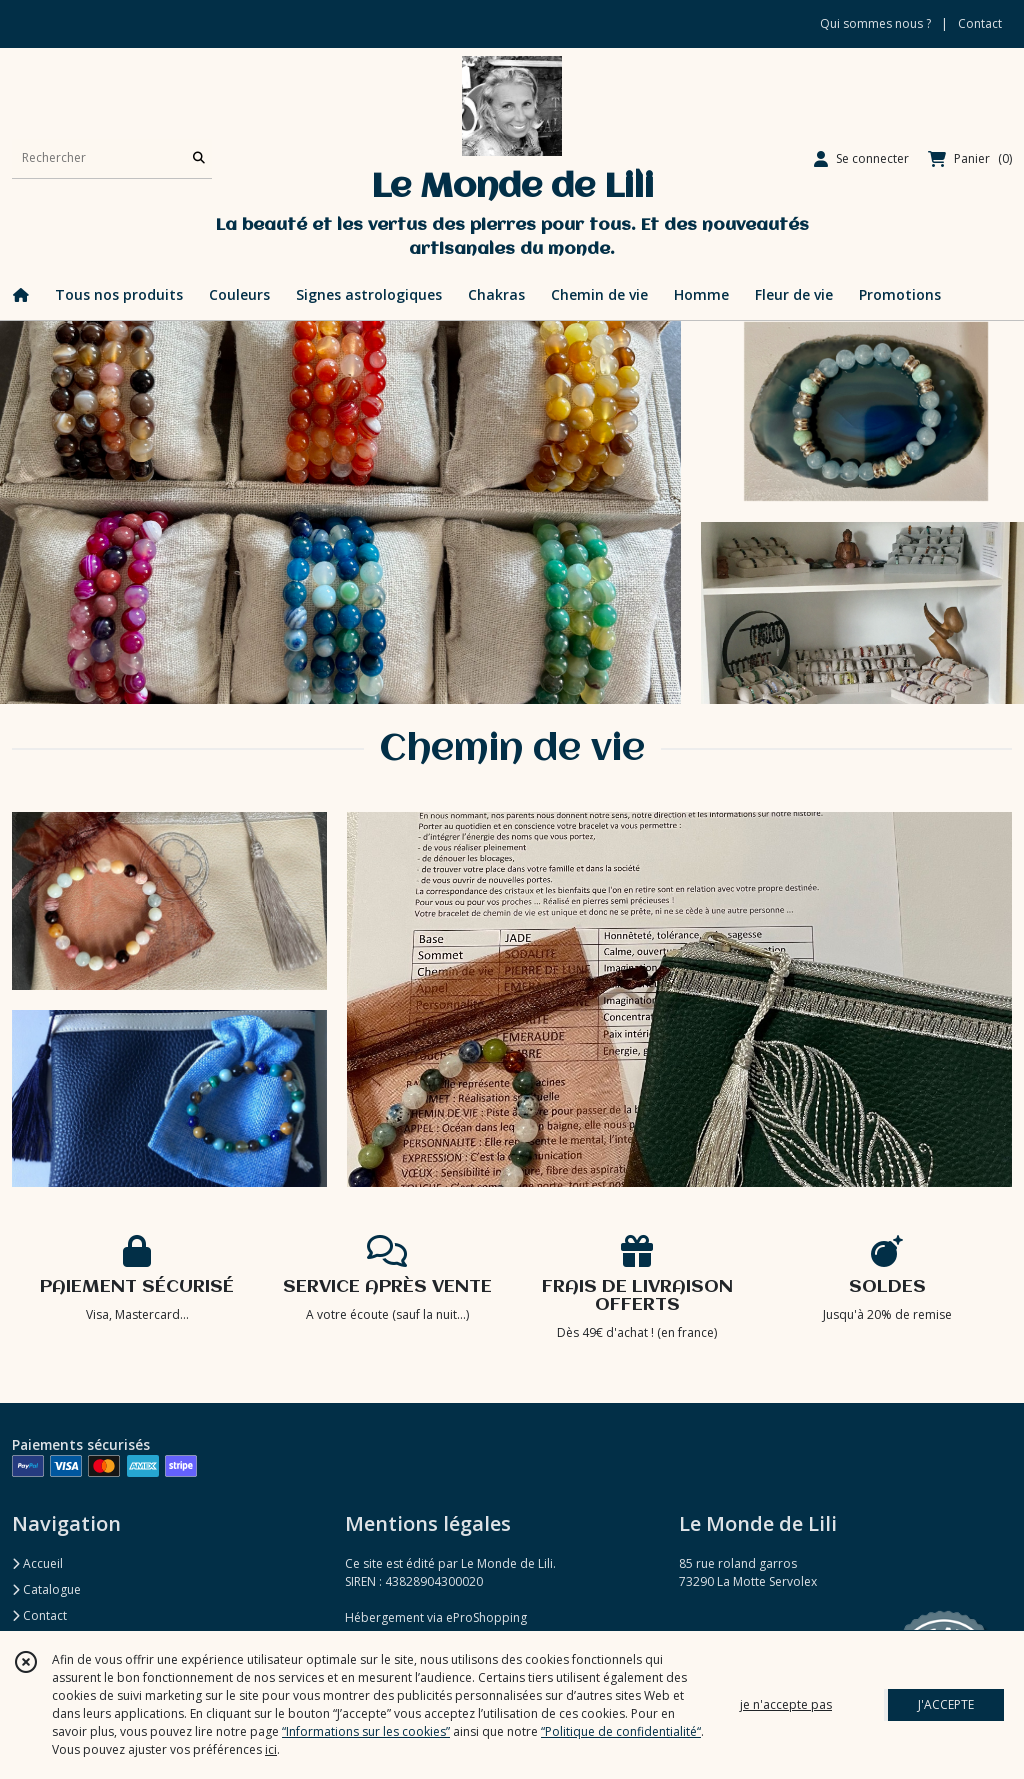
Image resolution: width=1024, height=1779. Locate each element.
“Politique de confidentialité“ (621, 1731)
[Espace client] (861, 159)
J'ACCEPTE (946, 1704)
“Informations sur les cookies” (366, 1731)
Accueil (37, 1563)
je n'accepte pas (786, 1704)
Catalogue (46, 1589)
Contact (980, 23)
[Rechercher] (199, 158)
